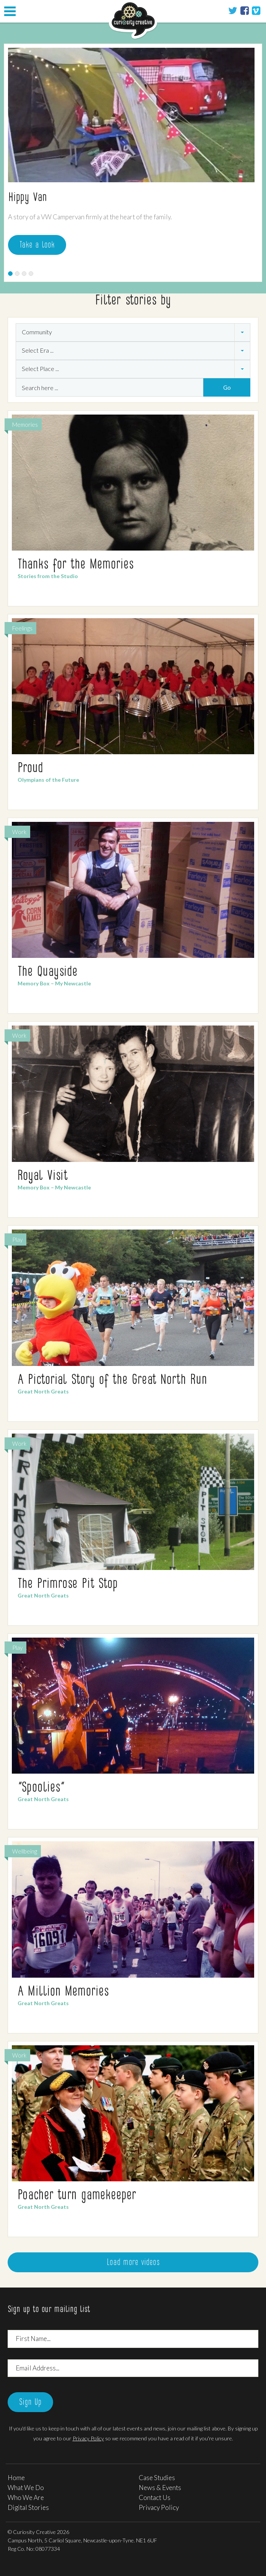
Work (19, 831)
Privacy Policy (88, 2438)
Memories (25, 424)
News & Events (160, 2488)
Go (227, 387)
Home (16, 2478)
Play (17, 1239)
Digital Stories (28, 2507)
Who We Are (26, 2497)
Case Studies (157, 2478)
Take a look (37, 245)
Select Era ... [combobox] (38, 350)
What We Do (26, 2488)
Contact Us (154, 2497)
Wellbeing (24, 1851)
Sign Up (30, 2402)
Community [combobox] (37, 331)
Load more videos (133, 2262)
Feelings (22, 628)
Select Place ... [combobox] (40, 368)
